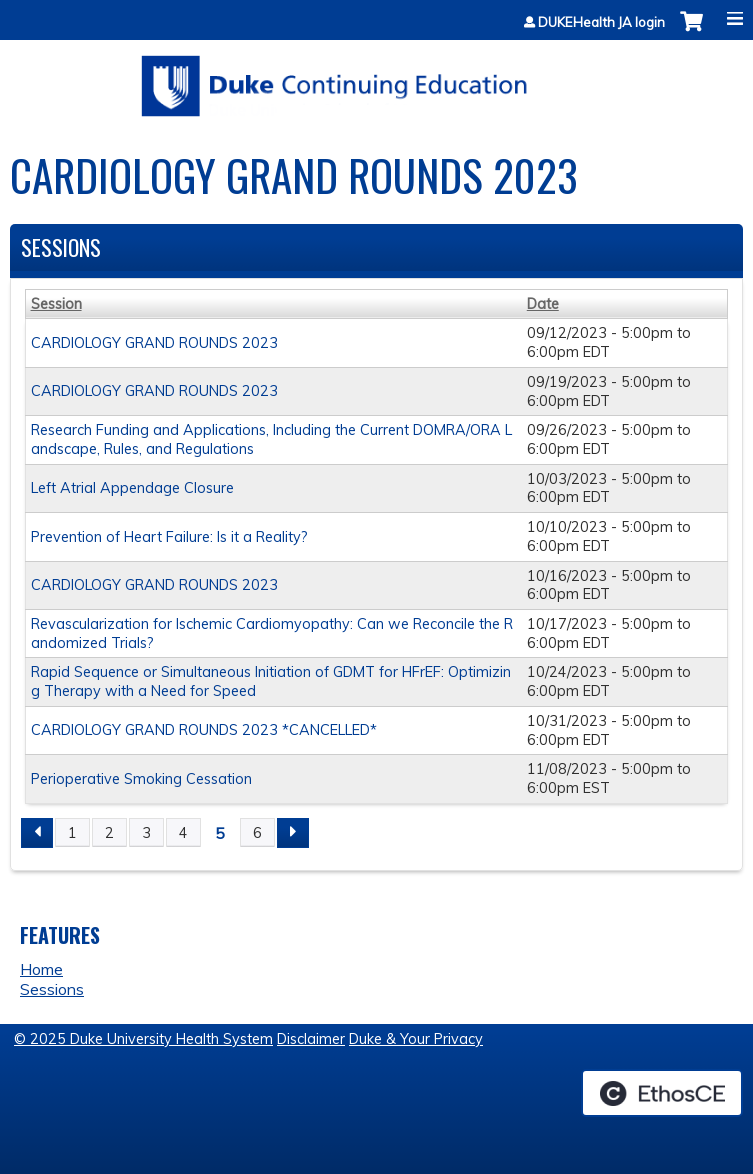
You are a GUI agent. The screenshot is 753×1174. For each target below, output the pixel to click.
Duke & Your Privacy (416, 1039)
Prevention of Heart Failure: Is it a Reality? (169, 537)
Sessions (52, 989)
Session (56, 304)
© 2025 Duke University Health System (143, 1039)
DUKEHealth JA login (601, 22)
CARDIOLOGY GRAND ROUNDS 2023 (154, 343)
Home (41, 969)
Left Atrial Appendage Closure (132, 488)
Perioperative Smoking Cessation (141, 779)
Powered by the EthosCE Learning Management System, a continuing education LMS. (662, 1093)
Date (543, 304)
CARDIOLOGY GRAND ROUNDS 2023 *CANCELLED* (204, 730)
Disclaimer (311, 1039)
